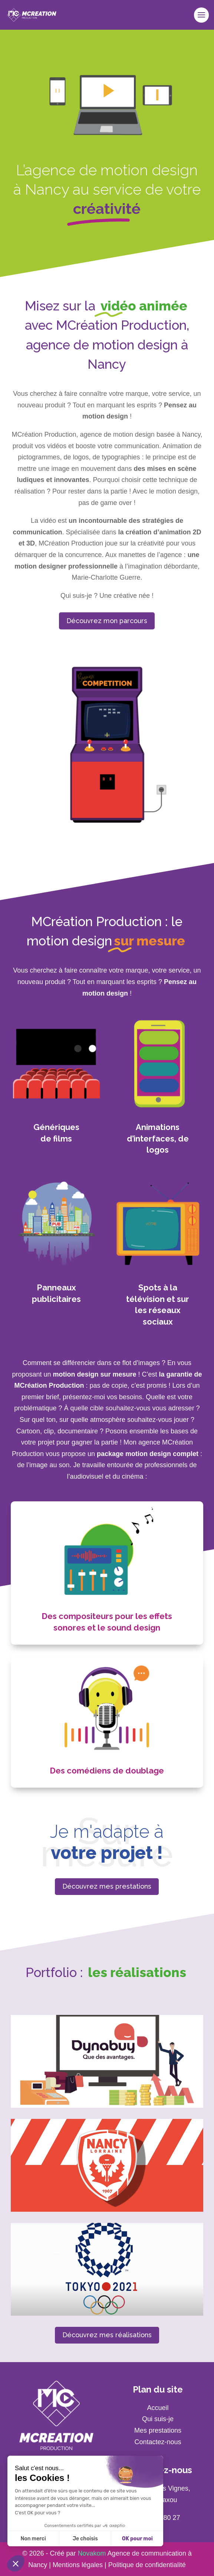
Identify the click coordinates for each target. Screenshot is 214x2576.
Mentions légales (78, 2565)
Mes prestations (157, 2430)
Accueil (157, 2407)
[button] (15, 2563)
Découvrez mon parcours (106, 621)
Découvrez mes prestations (106, 1886)
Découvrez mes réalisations (107, 2335)
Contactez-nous (157, 2442)
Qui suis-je (158, 2419)
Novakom (92, 2553)
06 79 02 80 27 (157, 2517)
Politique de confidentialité (147, 2565)
